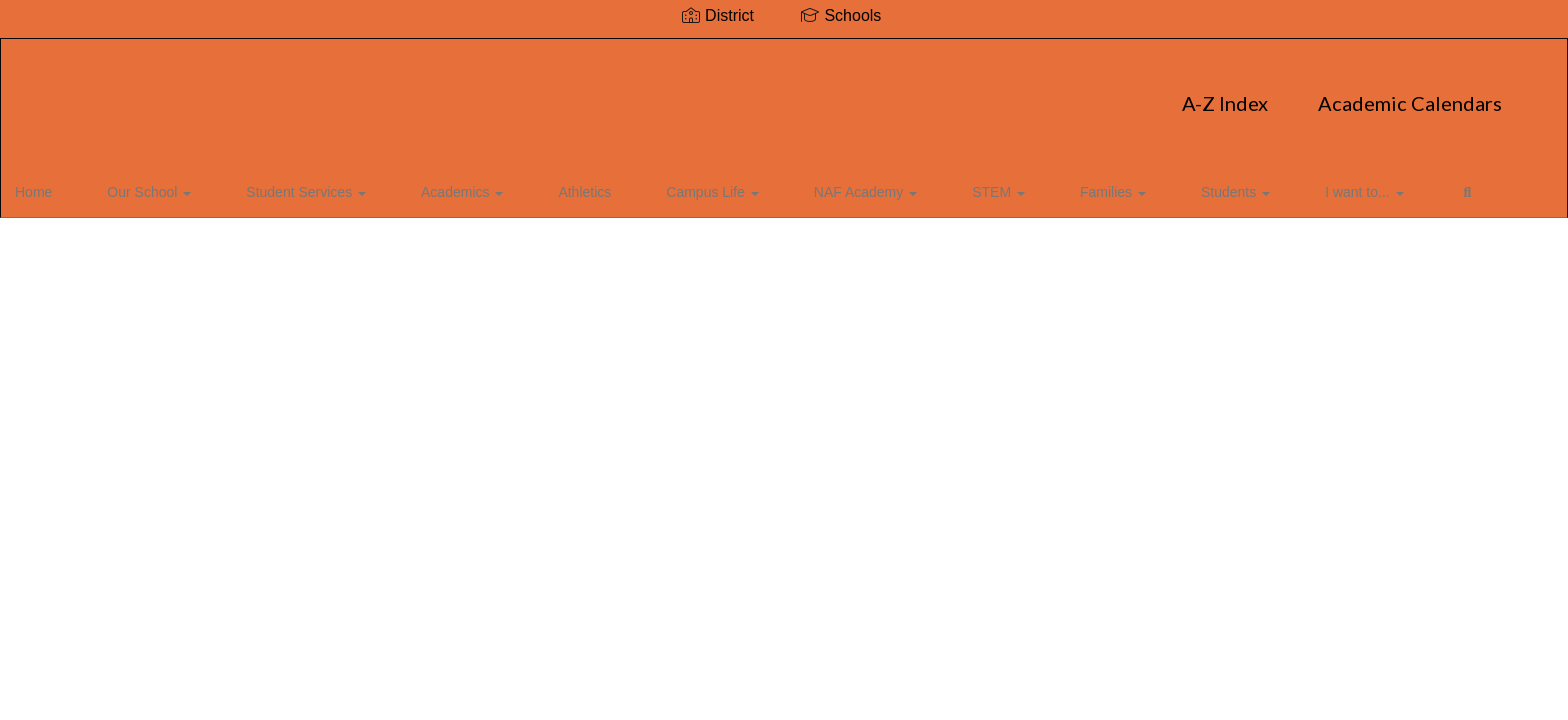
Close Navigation (1315, 192)
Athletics (515, 184)
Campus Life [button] (618, 184)
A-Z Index (621, 93)
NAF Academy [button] (746, 184)
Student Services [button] (287, 184)
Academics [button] (418, 184)
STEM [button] (854, 184)
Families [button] (944, 184)
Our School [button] (155, 184)
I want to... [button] (1145, 184)
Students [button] (1041, 184)
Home (64, 184)
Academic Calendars (806, 93)
